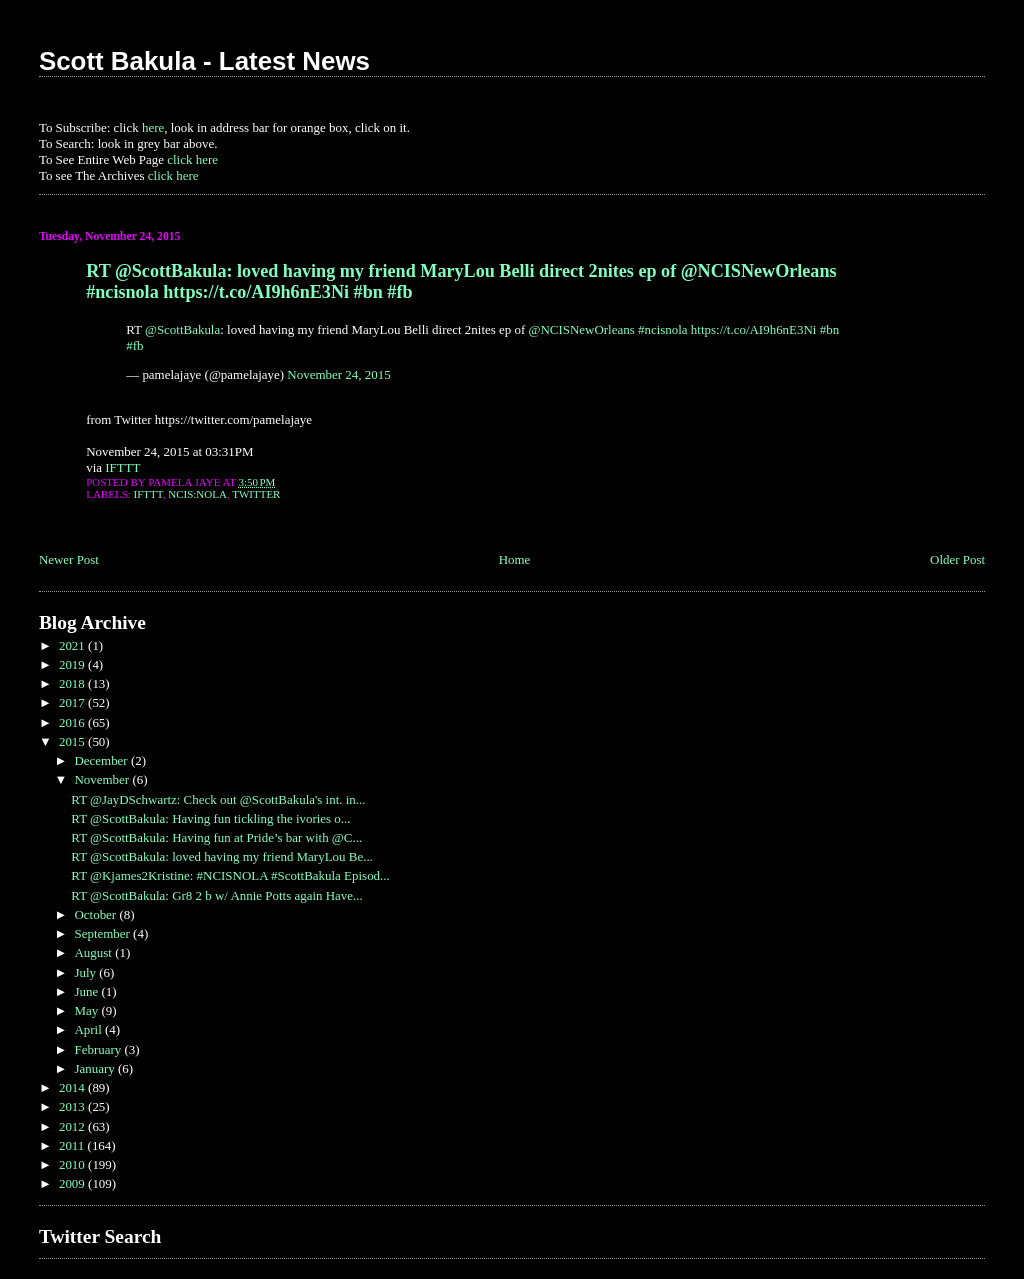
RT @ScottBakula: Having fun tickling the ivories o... (210, 818)
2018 (73, 683)
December (102, 760)
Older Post (957, 559)
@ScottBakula (182, 329)
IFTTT (122, 467)
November (103, 779)
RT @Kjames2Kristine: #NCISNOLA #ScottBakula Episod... (230, 875)
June (87, 991)
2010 (73, 1164)
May (87, 1010)
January (96, 1068)
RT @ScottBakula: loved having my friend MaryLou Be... (222, 856)
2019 (73, 664)
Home (515, 559)
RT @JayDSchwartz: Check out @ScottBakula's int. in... (218, 799)
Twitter (256, 494)
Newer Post (69, 559)
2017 (73, 702)
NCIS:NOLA (197, 494)
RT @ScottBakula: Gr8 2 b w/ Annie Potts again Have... (217, 895)
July (86, 972)
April (89, 1029)
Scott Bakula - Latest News (204, 61)
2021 (73, 645)
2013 (73, 1106)
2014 (73, 1087)
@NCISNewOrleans (582, 329)
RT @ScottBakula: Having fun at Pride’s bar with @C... (216, 837)
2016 (73, 722)
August (94, 952)
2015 (73, 741)
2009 (73, 1183)
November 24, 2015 (338, 374)
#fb (134, 345)
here (153, 127)
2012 (73, 1126)
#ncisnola (663, 329)
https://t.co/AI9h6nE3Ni (754, 329)
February (99, 1049)
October (96, 914)
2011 (73, 1145)
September (103, 933)
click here (192, 159)
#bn (829, 329)
